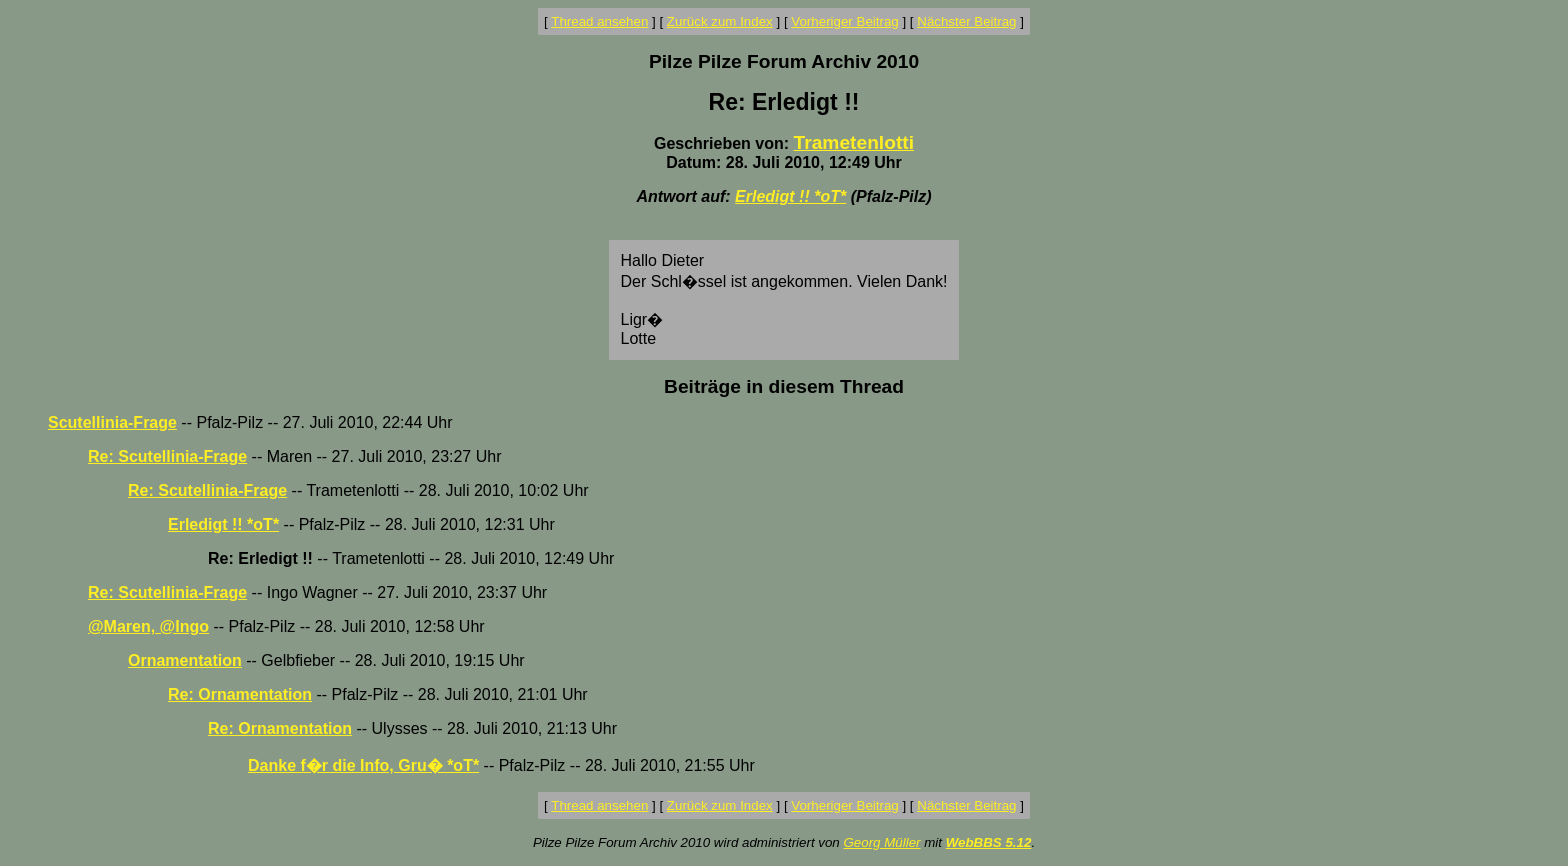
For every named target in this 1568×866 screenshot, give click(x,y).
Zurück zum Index (720, 21)
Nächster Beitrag (966, 21)
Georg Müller (881, 842)
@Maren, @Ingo (148, 626)
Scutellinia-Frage (112, 422)
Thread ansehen (599, 21)
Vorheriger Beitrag (844, 21)
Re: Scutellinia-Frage (167, 456)
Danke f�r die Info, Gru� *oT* (363, 765)
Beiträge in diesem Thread (784, 386)
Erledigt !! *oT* (790, 196)
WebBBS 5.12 (989, 842)
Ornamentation (185, 660)
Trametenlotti (854, 142)
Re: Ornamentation (240, 694)
